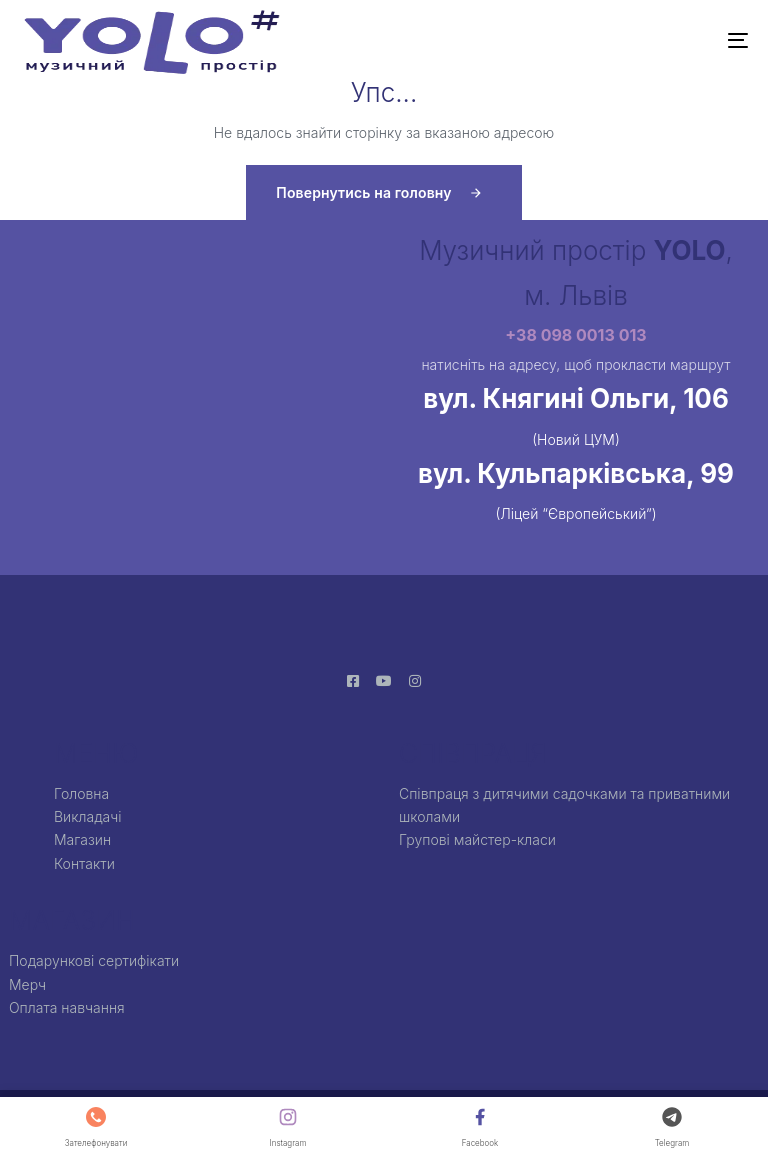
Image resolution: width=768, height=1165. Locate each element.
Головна (81, 793)
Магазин (82, 839)
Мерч (27, 984)
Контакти (84, 863)
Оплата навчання (67, 1007)
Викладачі (88, 816)
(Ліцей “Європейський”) (575, 513)
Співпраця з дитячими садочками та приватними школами (564, 805)
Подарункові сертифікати (94, 960)
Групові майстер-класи (477, 839)
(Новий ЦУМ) (576, 439)
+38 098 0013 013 (575, 335)
